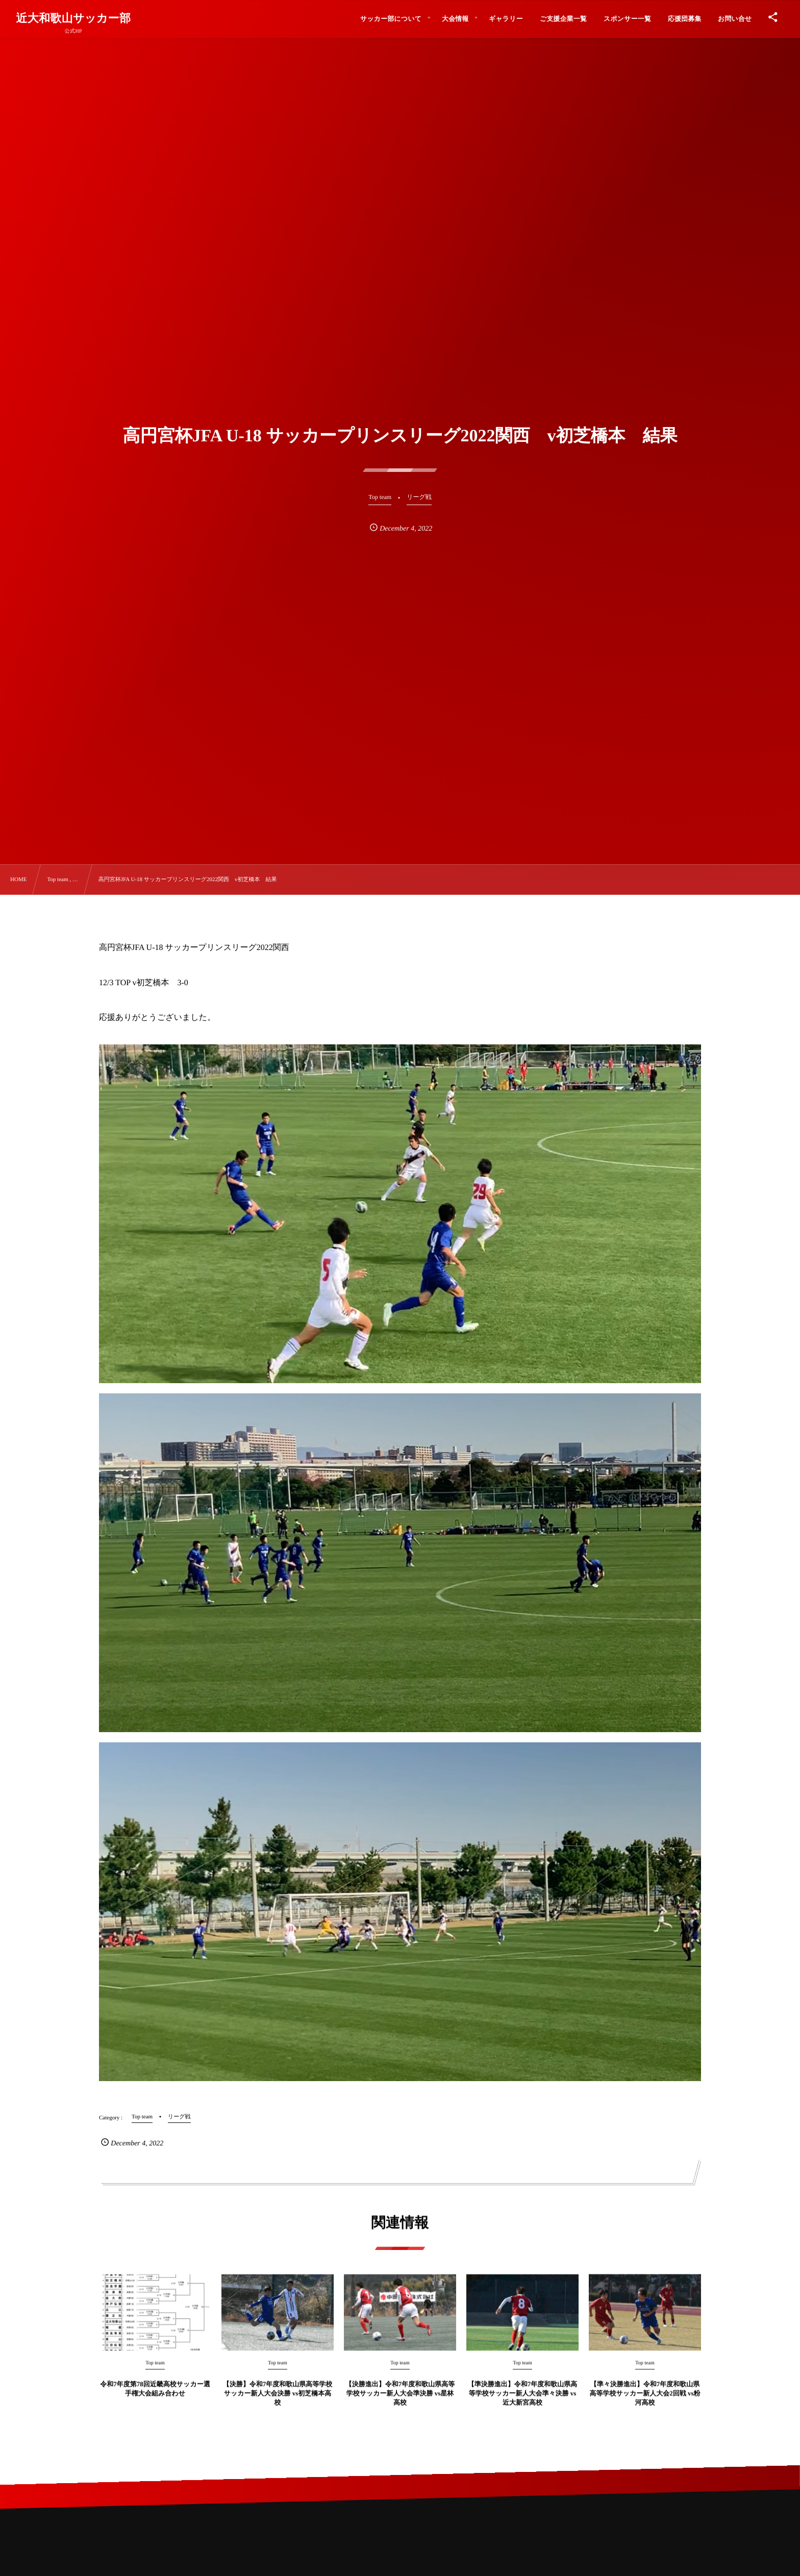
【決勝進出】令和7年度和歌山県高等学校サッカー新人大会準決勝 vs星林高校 (400, 2403)
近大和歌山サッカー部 (73, 18)
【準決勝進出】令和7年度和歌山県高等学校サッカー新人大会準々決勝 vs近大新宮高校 (523, 2403)
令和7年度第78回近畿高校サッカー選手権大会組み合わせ (155, 2398)
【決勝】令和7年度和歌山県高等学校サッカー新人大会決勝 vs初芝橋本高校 (278, 2403)
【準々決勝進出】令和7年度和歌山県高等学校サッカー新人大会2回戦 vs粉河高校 (644, 2403)
